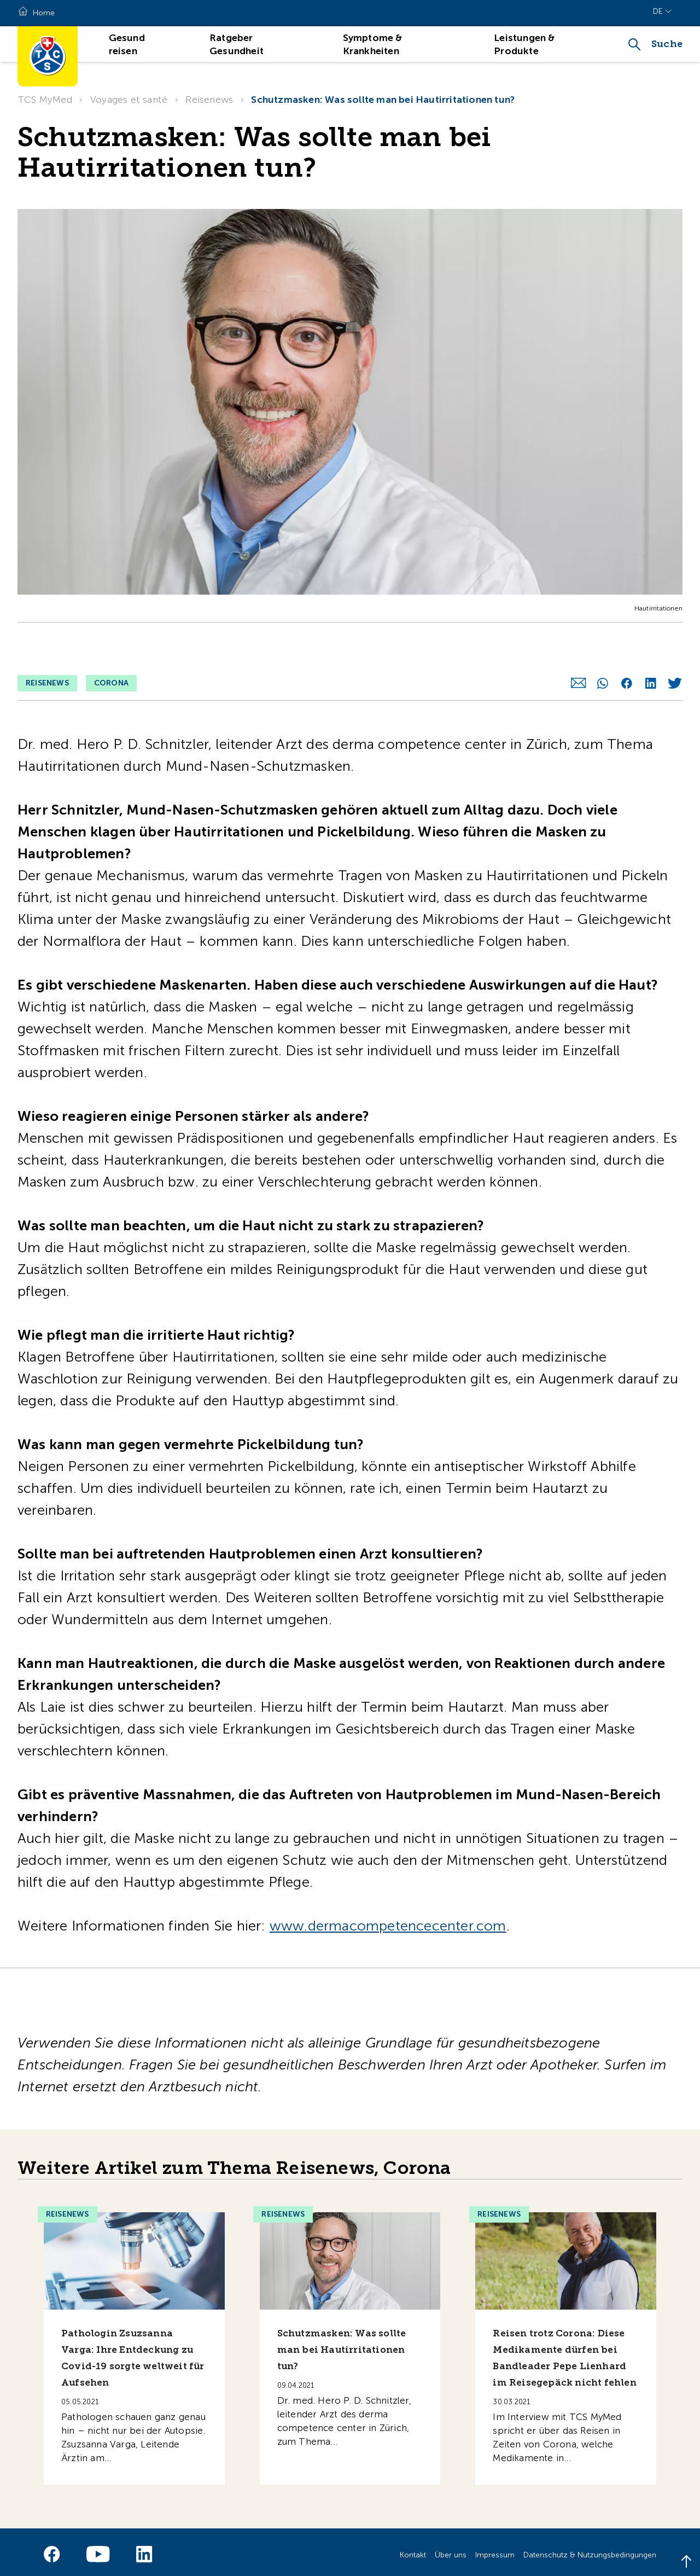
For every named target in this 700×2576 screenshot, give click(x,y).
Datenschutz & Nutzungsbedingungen (589, 2549)
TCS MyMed (45, 100)
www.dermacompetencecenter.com (388, 1920)
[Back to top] (686, 2562)
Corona (111, 647)
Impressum (495, 2549)
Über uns (450, 2549)
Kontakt (413, 2549)
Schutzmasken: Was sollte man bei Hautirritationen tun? (383, 100)
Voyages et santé (128, 100)
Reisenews (209, 100)
